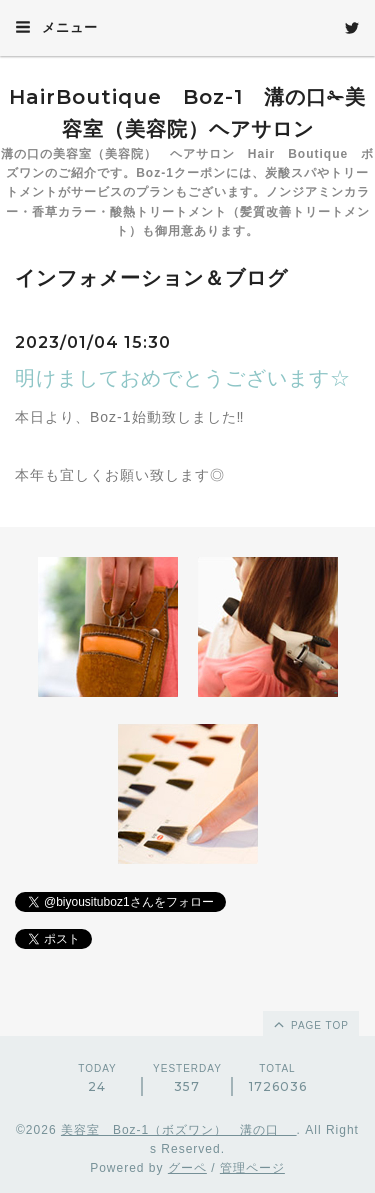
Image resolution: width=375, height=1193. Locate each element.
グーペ (187, 1168)
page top (310, 1024)
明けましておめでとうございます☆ (183, 378)
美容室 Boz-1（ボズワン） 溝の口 (179, 1130)
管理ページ (252, 1168)
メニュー (56, 27)
